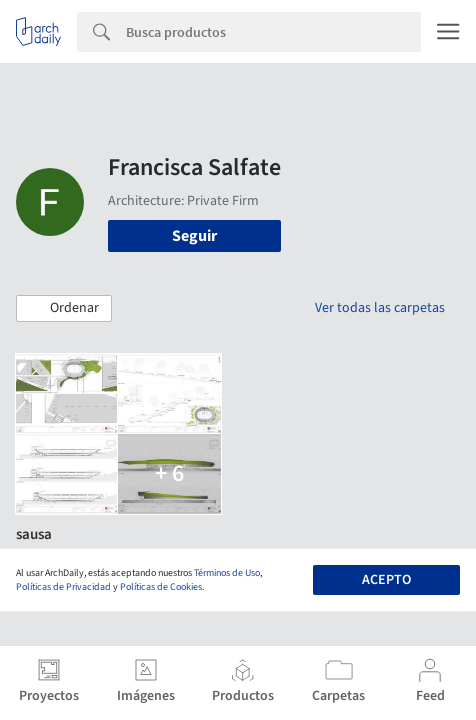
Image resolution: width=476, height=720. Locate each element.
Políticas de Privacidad (63, 587)
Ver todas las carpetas (380, 308)
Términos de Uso (227, 573)
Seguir (194, 236)
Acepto (386, 580)
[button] (64, 309)
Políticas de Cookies (161, 587)
